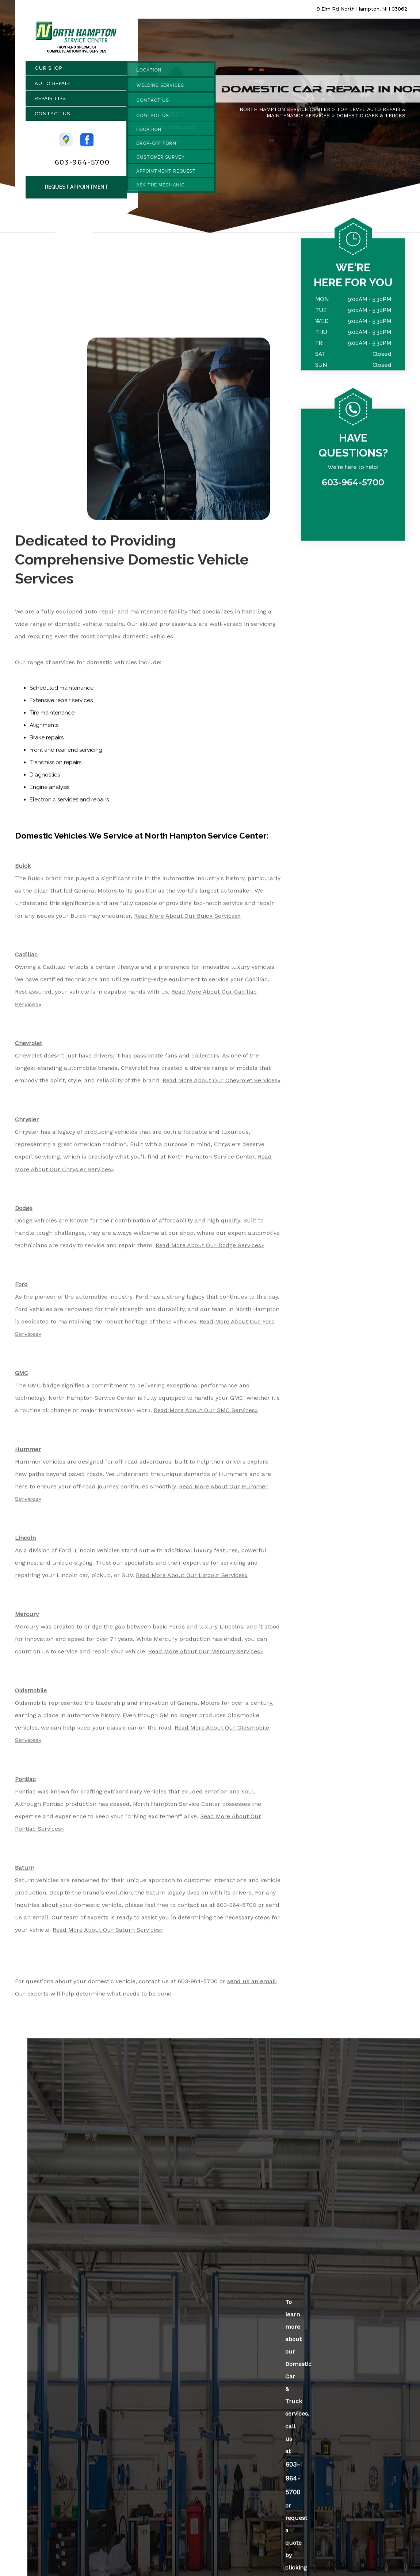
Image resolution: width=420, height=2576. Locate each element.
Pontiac (25, 1782)
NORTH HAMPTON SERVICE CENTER (285, 113)
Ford (21, 1288)
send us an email (251, 1985)
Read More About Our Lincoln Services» (192, 1579)
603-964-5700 (82, 166)
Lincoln (25, 1541)
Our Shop (48, 72)
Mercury (27, 1618)
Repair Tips (50, 102)
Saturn (24, 1871)
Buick (23, 869)
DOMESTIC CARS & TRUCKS (370, 119)
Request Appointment (76, 190)
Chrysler (27, 1123)
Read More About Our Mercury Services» (205, 1655)
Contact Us (52, 117)
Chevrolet (28, 1047)
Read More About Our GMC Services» (206, 1414)
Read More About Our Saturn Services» (108, 1933)
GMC (21, 1376)
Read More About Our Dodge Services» (210, 1249)
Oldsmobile (31, 1694)
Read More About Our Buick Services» (187, 919)
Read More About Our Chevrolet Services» (221, 1084)
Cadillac (26, 958)
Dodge (24, 1211)
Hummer (28, 1453)
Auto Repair (52, 87)
